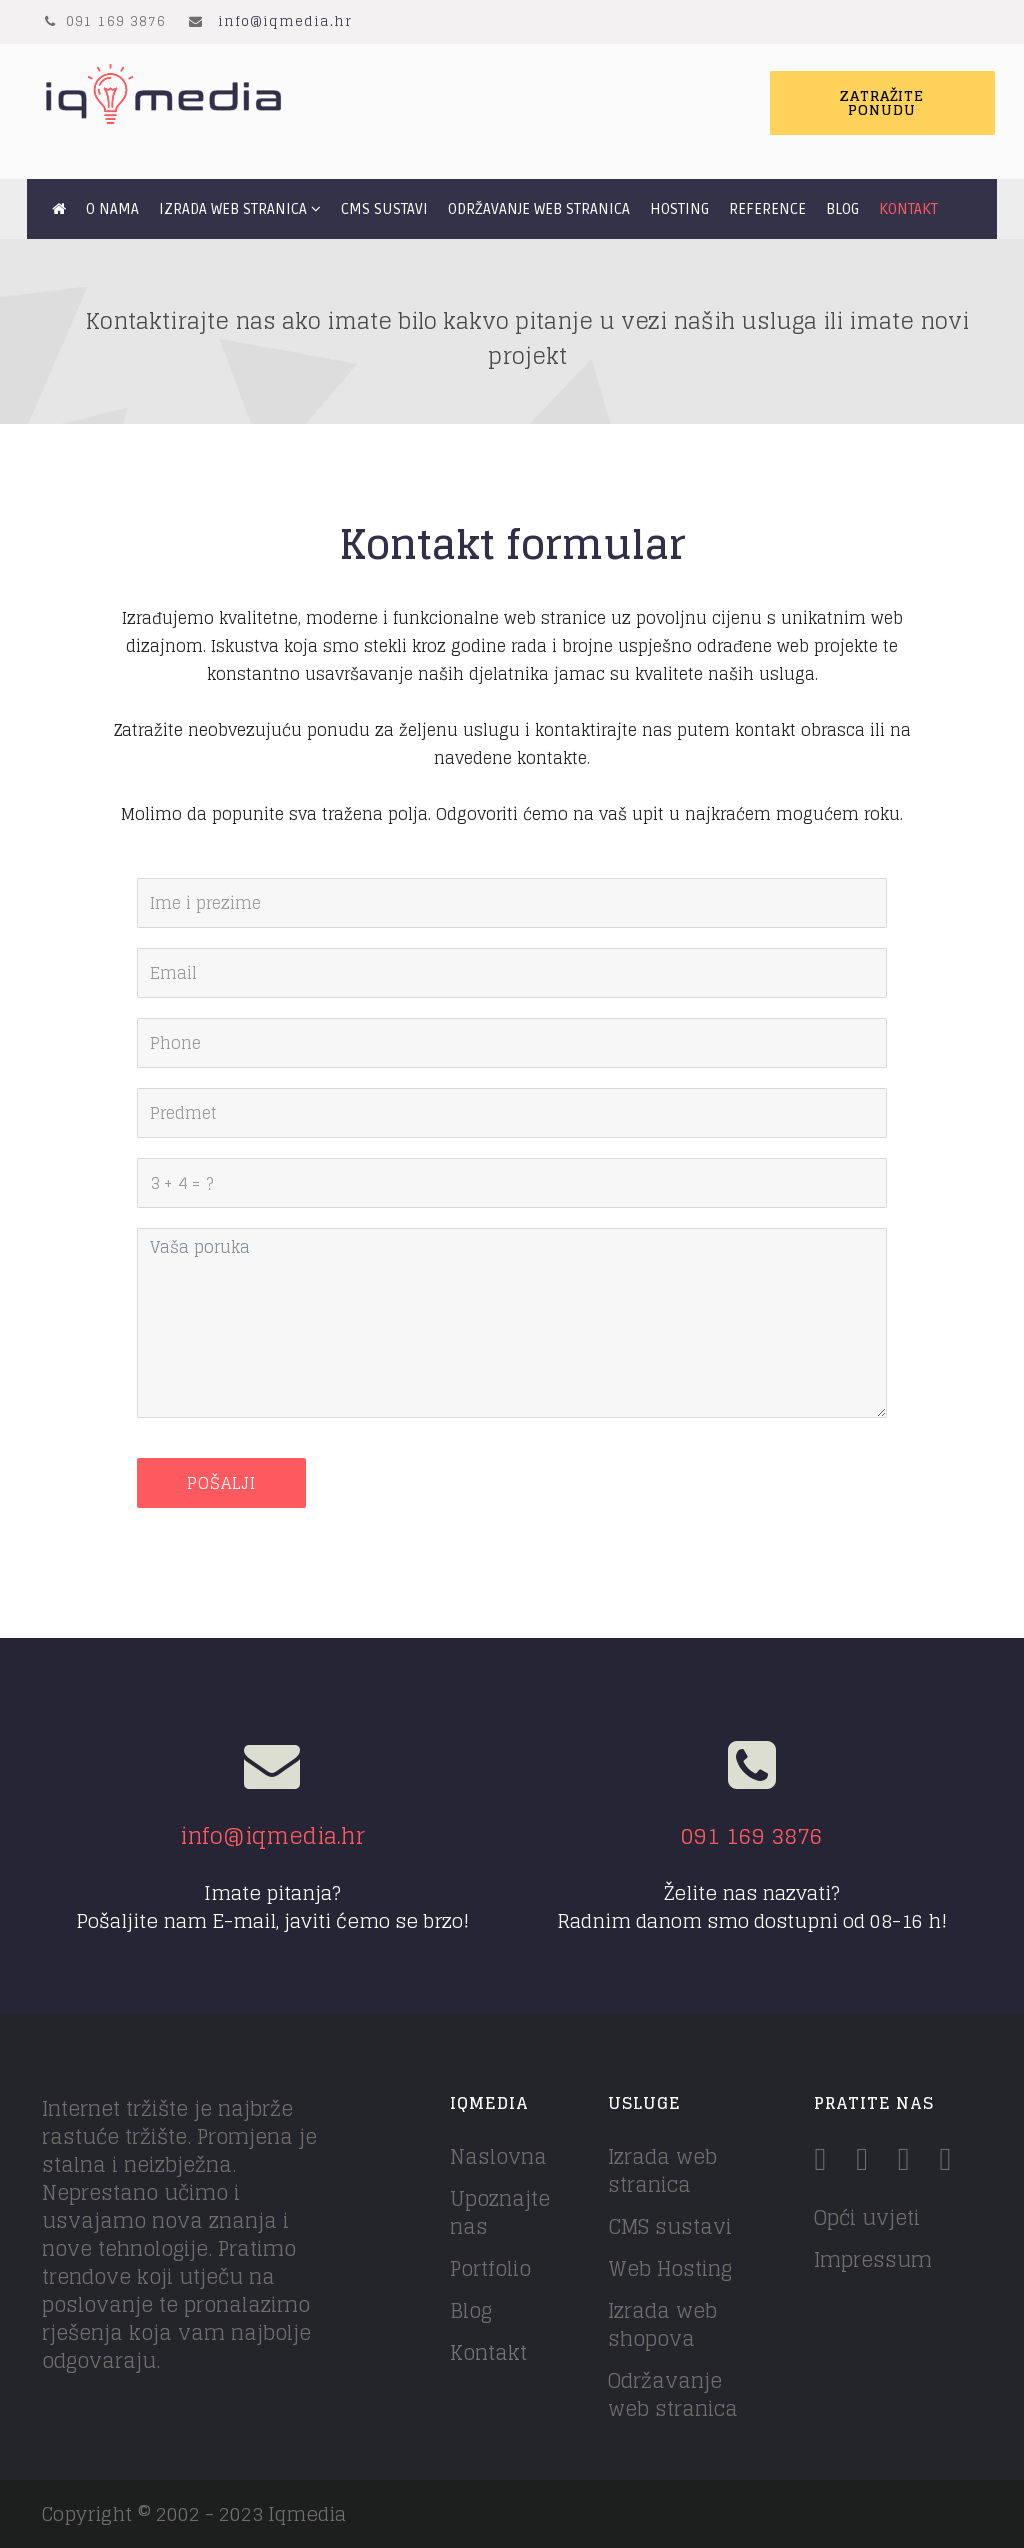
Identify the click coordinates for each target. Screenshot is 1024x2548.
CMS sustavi (384, 209)
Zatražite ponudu (882, 102)
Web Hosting (670, 2269)
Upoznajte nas (500, 2213)
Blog (842, 209)
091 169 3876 (752, 1836)
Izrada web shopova (662, 2325)
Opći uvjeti (867, 2218)
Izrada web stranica (233, 209)
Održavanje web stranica (539, 209)
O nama (112, 209)
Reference (767, 209)
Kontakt (908, 209)
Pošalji (221, 1483)
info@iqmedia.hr (285, 21)
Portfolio (490, 2269)
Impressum (873, 2260)
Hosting (679, 209)
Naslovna (498, 2157)
